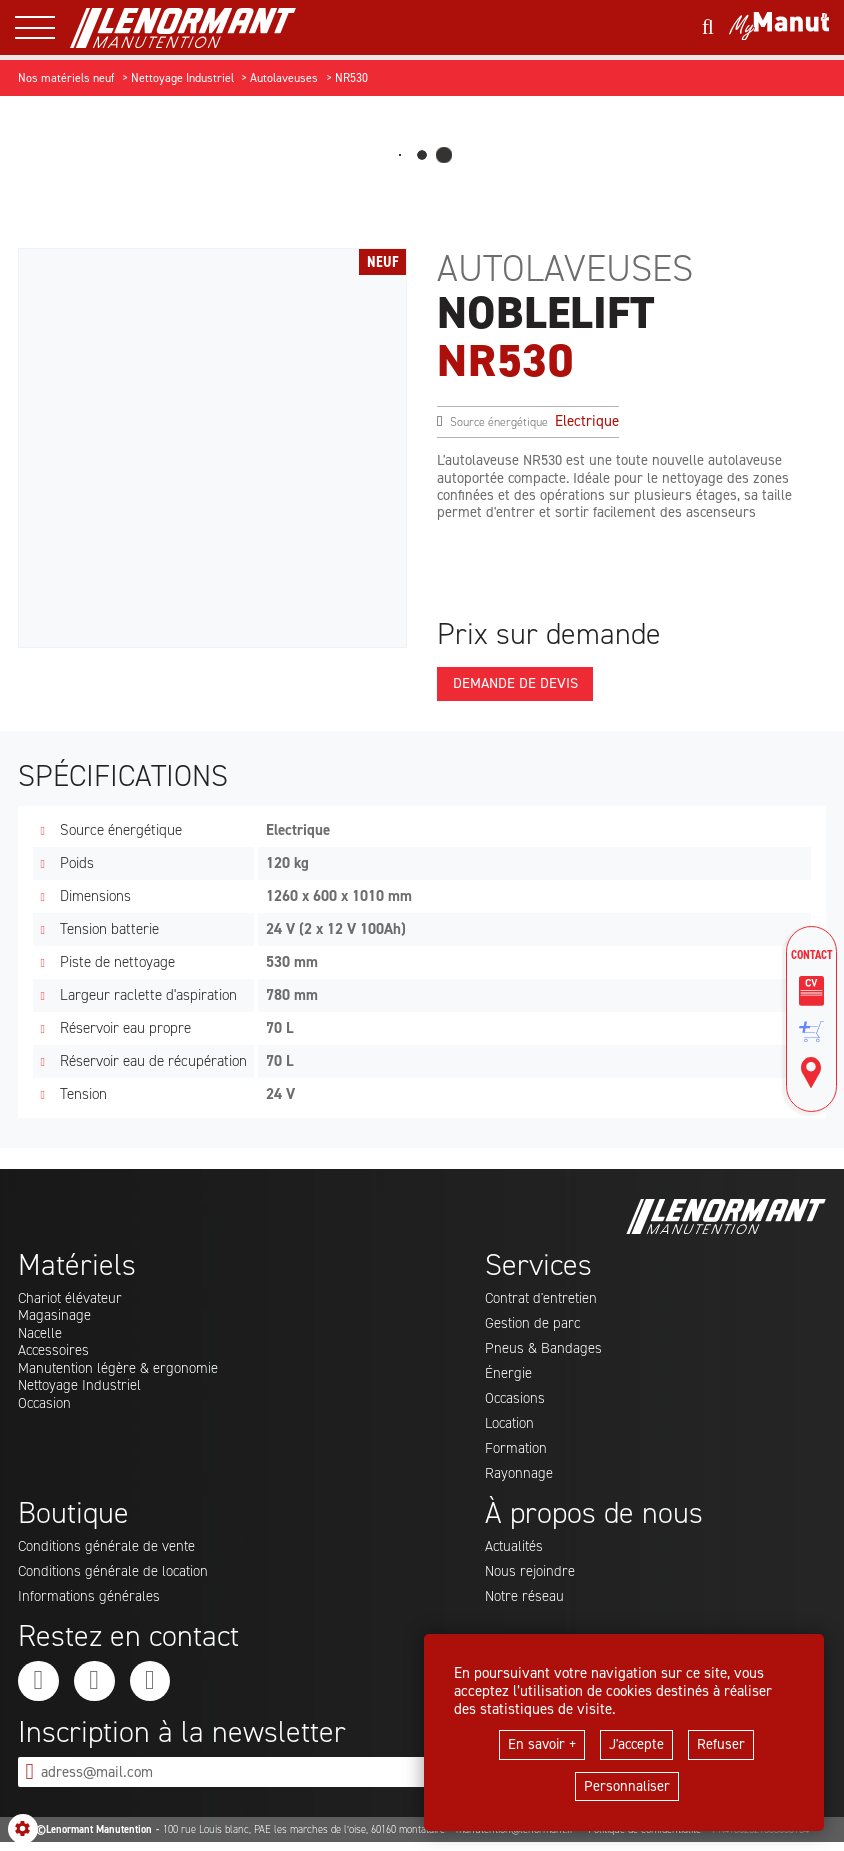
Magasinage (54, 1318)
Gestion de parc (533, 1326)
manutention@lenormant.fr (516, 1838)
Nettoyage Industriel (81, 1390)
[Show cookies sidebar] (23, 1829)
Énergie (508, 1377)
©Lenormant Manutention (94, 1838)
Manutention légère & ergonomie (119, 1372)
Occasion (45, 1408)
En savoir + (540, 1744)
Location (511, 1428)
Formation (516, 1453)
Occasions (516, 1402)
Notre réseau (525, 1603)
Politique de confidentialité (644, 1838)
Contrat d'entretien (543, 1300)
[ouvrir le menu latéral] (42, 27)
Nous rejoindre (530, 1578)
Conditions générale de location (115, 1578)
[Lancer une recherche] (707, 27)
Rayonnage (519, 1479)
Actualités (515, 1552)
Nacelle (41, 1336)
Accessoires (54, 1354)
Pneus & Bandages (544, 1351)
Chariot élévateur (71, 1300)
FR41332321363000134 (760, 1838)
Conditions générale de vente (108, 1552)
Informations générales (89, 1603)
